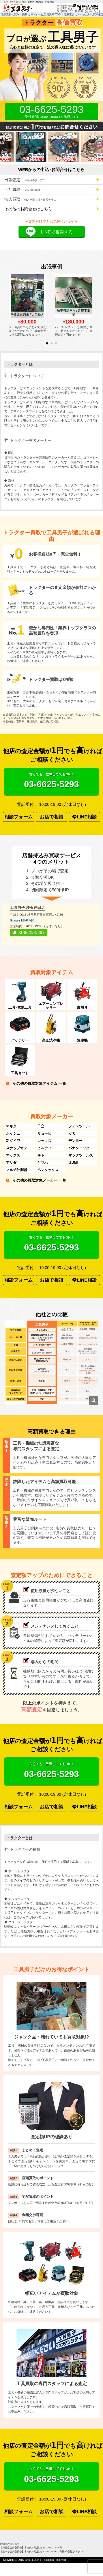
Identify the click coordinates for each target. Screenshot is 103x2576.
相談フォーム (18, 816)
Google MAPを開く (23, 920)
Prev (11, 305)
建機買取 (31, 2)
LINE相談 (84, 816)
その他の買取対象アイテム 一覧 (39, 1083)
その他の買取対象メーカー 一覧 (39, 1180)
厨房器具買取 (49, 2)
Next (92, 305)
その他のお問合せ (28, 209)
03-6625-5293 (85, 5)
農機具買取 (39, 2)
